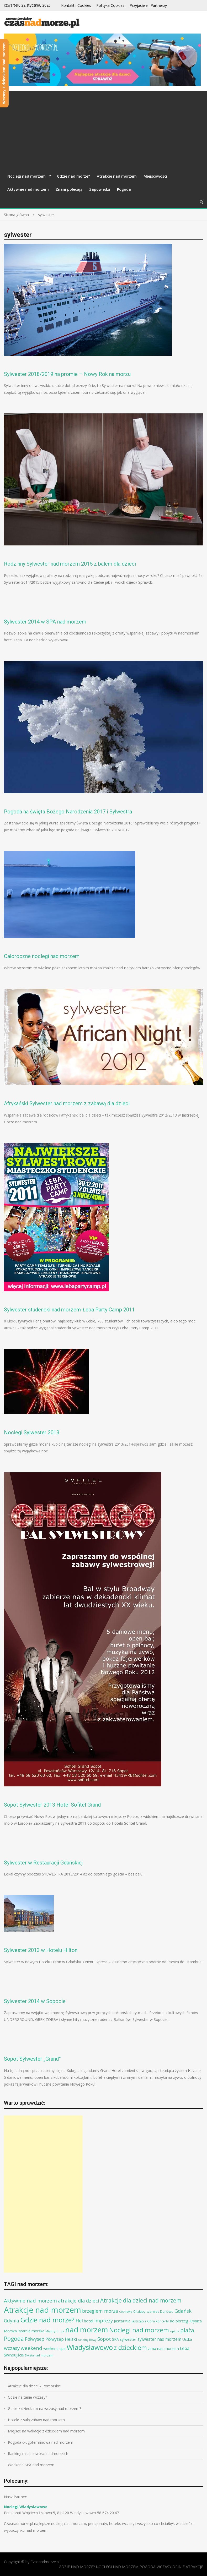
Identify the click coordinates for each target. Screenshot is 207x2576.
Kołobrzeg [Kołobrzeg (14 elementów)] (179, 2320)
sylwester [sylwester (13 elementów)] (128, 2339)
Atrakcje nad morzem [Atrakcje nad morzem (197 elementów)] (42, 2310)
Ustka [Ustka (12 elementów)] (187, 2339)
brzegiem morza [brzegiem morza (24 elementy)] (100, 2311)
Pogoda (124, 189)
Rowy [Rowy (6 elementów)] (92, 2340)
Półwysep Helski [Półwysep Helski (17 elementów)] (61, 2339)
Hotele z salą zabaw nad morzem (36, 2419)
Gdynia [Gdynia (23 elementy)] (11, 2320)
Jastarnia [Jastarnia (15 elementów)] (122, 2320)
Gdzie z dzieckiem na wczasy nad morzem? (44, 2408)
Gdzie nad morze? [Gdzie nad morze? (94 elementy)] (47, 2319)
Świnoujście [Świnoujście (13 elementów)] (14, 2355)
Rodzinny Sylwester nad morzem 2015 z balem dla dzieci (70, 564)
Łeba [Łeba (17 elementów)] (184, 2348)
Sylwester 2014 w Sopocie (35, 2001)
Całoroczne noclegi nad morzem (41, 956)
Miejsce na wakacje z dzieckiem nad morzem (46, 2431)
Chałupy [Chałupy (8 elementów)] (139, 2311)
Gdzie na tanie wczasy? (27, 2397)
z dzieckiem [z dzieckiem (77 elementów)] (130, 2347)
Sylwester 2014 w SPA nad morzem (45, 622)
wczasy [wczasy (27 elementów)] (12, 2348)
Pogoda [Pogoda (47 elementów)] (14, 2338)
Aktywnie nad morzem (28, 189)
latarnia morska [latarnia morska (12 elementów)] (31, 2330)
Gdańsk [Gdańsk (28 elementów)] (183, 2310)
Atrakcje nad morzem (117, 176)
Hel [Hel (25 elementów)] (79, 2320)
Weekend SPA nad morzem (31, 2464)
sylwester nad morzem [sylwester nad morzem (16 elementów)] (159, 2339)
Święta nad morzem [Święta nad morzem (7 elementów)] (39, 2355)
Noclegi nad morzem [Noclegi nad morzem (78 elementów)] (139, 2330)
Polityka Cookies (110, 5)
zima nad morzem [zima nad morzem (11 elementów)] (163, 2348)
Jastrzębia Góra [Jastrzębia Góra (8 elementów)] (143, 2321)
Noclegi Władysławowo (25, 2506)
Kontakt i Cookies (76, 5)
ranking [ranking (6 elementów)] (83, 2340)
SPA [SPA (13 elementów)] (115, 2339)
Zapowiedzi (99, 189)
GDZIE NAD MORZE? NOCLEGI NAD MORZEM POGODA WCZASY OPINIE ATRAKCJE (131, 2566)
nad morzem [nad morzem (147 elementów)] (86, 2329)
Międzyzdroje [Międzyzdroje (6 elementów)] (54, 2331)
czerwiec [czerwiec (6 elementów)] (152, 2312)
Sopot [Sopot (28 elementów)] (104, 2339)
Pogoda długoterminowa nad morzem (40, 2442)
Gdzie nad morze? (73, 176)
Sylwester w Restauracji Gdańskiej (43, 1862)
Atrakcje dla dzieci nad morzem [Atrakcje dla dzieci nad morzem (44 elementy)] (140, 2300)
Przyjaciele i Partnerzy (148, 5)
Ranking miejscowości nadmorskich (38, 2453)
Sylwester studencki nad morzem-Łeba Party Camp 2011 (69, 1309)
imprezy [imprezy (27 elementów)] (103, 2320)
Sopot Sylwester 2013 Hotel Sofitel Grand (52, 1805)
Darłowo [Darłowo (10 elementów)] (166, 2311)
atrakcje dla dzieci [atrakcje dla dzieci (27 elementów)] (78, 2300)
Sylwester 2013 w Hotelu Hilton (40, 1950)
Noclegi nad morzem (26, 176)
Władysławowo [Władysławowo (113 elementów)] (90, 2347)
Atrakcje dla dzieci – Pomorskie (34, 2385)
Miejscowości (155, 176)
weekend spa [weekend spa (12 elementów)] (54, 2348)
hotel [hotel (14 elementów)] (88, 2320)
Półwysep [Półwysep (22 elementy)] (34, 2339)
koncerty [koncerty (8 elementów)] (162, 2321)
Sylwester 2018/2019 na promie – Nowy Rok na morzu (67, 374)
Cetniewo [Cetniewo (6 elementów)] (125, 2312)
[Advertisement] (103, 130)
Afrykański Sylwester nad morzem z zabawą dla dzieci (67, 1103)
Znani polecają (69, 189)
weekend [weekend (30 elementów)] (31, 2348)
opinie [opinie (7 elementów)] (174, 2331)
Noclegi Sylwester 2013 (31, 1432)
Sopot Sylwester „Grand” (32, 2059)
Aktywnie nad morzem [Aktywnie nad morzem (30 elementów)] (30, 2300)
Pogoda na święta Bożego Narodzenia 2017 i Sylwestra (68, 811)
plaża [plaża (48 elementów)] (187, 2330)
